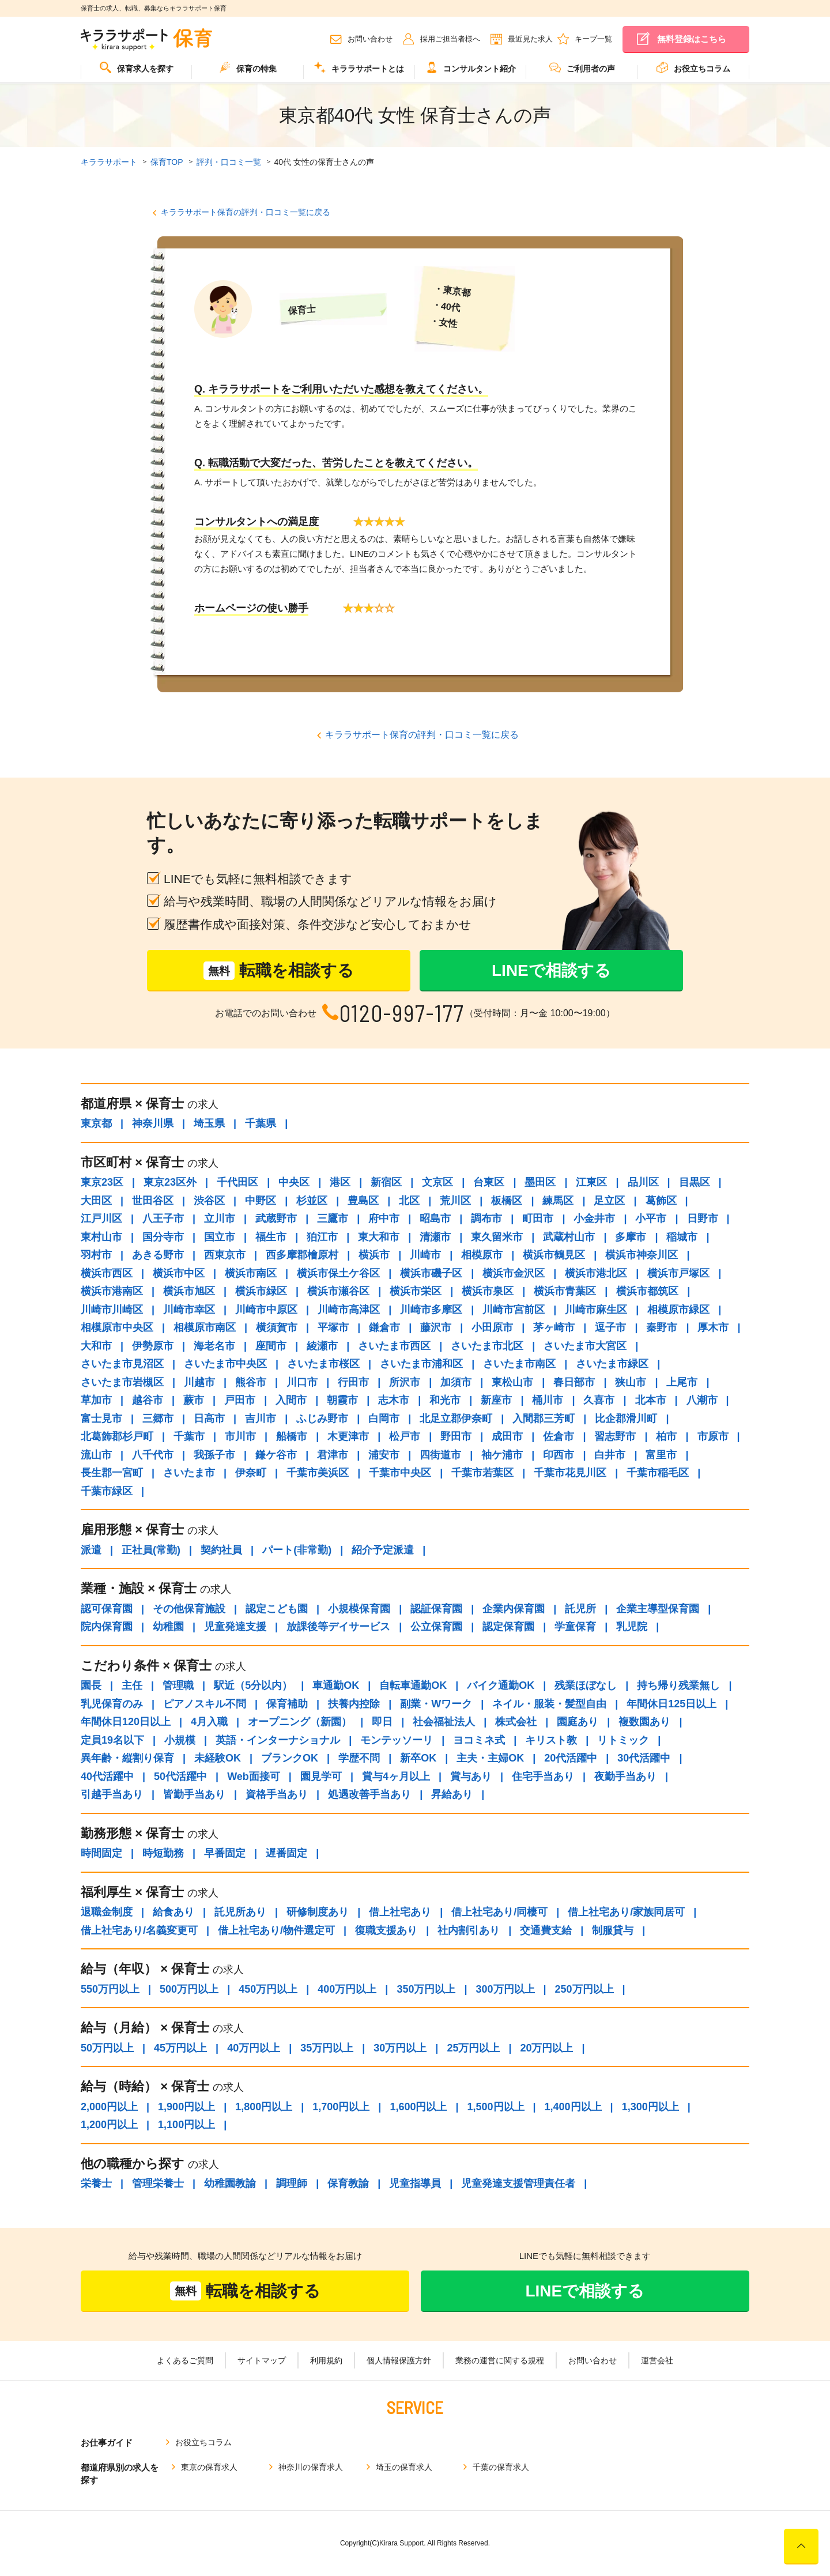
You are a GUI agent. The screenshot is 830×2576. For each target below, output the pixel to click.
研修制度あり (317, 1912)
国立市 (219, 1237)
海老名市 (214, 1346)
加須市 (455, 1382)
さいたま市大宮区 (585, 1346)
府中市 (383, 1218)
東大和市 (378, 1237)
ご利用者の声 (582, 67)
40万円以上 (253, 2048)
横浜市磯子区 (431, 1273)
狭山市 (630, 1382)
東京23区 (102, 1182)
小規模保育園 (359, 1609)
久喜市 (598, 1400)
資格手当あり (277, 1794)
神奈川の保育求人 (310, 2467)
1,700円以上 (340, 2107)
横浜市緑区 (261, 1291)
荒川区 (455, 1200)
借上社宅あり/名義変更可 (139, 1930)
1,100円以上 (186, 2124)
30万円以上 (400, 2048)
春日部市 (574, 1382)
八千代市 (152, 1455)
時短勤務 (163, 1853)
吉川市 (260, 1418)
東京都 (96, 1123)
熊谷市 (250, 1382)
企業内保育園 (513, 1609)
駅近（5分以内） (253, 1685)
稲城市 (681, 1237)
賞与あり (471, 1776)
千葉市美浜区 (317, 1473)
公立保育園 (436, 1626)
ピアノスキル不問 (204, 1704)
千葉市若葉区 (482, 1473)
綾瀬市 (322, 1346)
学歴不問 (359, 1758)
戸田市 (239, 1400)
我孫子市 (214, 1455)
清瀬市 (435, 1237)
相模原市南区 (204, 1327)
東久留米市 (497, 1237)
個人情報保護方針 (399, 2360)
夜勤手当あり (625, 1776)
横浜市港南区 (112, 1291)
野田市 (455, 1436)
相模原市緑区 (678, 1309)
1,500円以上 (495, 2107)
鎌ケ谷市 (276, 1455)
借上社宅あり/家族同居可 (626, 1912)
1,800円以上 (263, 2107)
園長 (91, 1685)
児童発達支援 (235, 1626)
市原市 (713, 1436)
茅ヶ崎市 (554, 1327)
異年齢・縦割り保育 (127, 1758)
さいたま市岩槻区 (122, 1382)
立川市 (219, 1218)
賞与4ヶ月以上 (396, 1776)
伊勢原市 (152, 1346)
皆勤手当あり (194, 1794)
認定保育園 (508, 1626)
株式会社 (516, 1722)
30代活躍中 (643, 1758)
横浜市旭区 (189, 1291)
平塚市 (333, 1327)
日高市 (209, 1418)
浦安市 (383, 1455)
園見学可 (321, 1776)
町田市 (537, 1218)
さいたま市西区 (394, 1346)
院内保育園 (107, 1626)
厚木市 (713, 1327)
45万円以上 (180, 2048)
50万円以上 (107, 2048)
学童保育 (575, 1626)
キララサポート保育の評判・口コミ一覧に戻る (245, 212)
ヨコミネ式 (479, 1740)
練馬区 (558, 1200)
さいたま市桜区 (323, 1364)
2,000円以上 (109, 2107)
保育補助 (287, 1704)
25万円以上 (473, 2048)
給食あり (173, 1912)
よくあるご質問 (185, 2360)
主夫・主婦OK (490, 1758)
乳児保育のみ (112, 1704)
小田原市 (492, 1327)
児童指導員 (415, 2183)
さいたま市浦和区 (421, 1364)
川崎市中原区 (266, 1309)
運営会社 (657, 2360)
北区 (409, 1200)
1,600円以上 (418, 2107)
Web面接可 (253, 1776)
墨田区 (540, 1182)
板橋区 (506, 1200)
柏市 (666, 1436)
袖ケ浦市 (502, 1455)
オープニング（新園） (300, 1722)
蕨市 (193, 1400)
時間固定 (101, 1853)
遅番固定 (286, 1853)
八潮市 (702, 1400)
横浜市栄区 (416, 1291)
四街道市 (440, 1455)
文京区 (437, 1182)
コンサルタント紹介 (471, 67)
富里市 (661, 1455)
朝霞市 (342, 1400)
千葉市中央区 (400, 1473)
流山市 (96, 1455)
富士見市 (101, 1418)
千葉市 (189, 1436)
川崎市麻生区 (596, 1309)
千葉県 (260, 1123)
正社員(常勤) (151, 1550)
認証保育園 (436, 1609)
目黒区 (694, 1182)
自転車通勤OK (413, 1685)
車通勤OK (335, 1685)
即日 (382, 1722)
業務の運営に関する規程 (499, 2360)
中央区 (294, 1182)
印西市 (558, 1455)
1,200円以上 (109, 2124)
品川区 (643, 1182)
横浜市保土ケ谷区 (338, 1273)
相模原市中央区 (117, 1327)
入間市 (291, 1400)
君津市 (332, 1455)
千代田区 (237, 1182)
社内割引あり (468, 1930)
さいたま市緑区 (612, 1364)
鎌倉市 (384, 1327)
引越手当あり (112, 1794)
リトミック (623, 1740)
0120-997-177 (402, 1013)
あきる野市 (158, 1255)
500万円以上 (189, 1989)
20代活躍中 (570, 1758)
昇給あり (452, 1794)
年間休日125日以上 (671, 1704)
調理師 (291, 2183)
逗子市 (610, 1327)
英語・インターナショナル (278, 1740)
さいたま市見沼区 (122, 1364)
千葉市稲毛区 (658, 1473)
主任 (132, 1685)
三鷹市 (332, 1218)
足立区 (609, 1200)
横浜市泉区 (488, 1291)
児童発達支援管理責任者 (518, 2183)
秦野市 (661, 1327)
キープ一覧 (593, 39)
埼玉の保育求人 (404, 2467)
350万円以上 (426, 1989)
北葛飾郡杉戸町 (117, 1436)
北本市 (650, 1400)
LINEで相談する (551, 970)
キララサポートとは (359, 67)
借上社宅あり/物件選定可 (276, 1930)
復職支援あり (386, 1930)
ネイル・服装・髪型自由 (549, 1704)
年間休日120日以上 (126, 1722)
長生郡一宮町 (112, 1473)
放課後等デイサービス (338, 1626)
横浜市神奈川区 (641, 1255)
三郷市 (157, 1418)
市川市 (240, 1436)
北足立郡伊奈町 (456, 1418)
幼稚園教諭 (230, 2183)
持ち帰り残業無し (678, 1685)
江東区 (591, 1182)
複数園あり (644, 1722)
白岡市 (383, 1418)
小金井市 (594, 1218)
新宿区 (386, 1182)
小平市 (650, 1218)
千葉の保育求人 (501, 2467)
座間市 (270, 1346)
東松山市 (512, 1382)
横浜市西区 (107, 1273)
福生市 (270, 1237)
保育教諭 (348, 2183)
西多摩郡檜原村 (302, 1255)
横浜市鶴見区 (554, 1255)
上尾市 (681, 1382)
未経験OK (217, 1758)
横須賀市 (276, 1327)
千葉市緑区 (107, 1491)
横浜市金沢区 (513, 1273)
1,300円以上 (650, 2107)
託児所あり (240, 1912)
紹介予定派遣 (383, 1550)
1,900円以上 (186, 2107)
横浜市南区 (251, 1273)
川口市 (302, 1382)
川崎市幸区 (189, 1309)
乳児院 (631, 1626)
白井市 (609, 1455)
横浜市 (374, 1255)
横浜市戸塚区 (678, 1273)
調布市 (486, 1218)
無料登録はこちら (691, 39)
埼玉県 (209, 1123)
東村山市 (101, 1237)
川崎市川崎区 (112, 1309)
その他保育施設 (189, 1609)
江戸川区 (101, 1218)
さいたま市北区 (487, 1346)
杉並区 (311, 1200)
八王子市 (163, 1218)
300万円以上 (505, 1989)
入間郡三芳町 (543, 1418)
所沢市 (404, 1382)
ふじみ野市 (322, 1418)
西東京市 (225, 1255)
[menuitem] (136, 72)
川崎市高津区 (349, 1309)
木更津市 (348, 1436)
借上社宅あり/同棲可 (499, 1912)
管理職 (178, 1685)
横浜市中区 (179, 1273)
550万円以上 (110, 1989)
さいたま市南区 (519, 1364)
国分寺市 (163, 1237)
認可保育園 (107, 1609)
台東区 (488, 1182)
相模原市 (482, 1255)
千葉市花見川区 (570, 1473)
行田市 (353, 1382)
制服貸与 (612, 1930)
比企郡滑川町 (626, 1418)
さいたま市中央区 (225, 1364)
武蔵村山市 (569, 1237)
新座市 (496, 1400)
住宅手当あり (543, 1776)
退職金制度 (107, 1912)
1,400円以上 (573, 2107)
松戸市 (404, 1436)
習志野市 (615, 1436)
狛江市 (322, 1237)
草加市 (96, 1400)
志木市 (393, 1400)
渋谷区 (209, 1200)
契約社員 (221, 1550)
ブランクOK (289, 1758)
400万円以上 (347, 1989)
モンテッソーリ (396, 1740)
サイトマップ (261, 2360)
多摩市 (630, 1237)
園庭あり (577, 1722)
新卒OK (418, 1758)
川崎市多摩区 (431, 1309)
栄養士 (96, 2183)
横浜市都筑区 (647, 1291)
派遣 (91, 1550)
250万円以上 (584, 1989)
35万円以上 (326, 2048)
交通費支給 (546, 1930)
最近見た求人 (530, 39)
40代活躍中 (107, 1776)
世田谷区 (152, 1200)
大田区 (96, 1200)
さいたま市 (189, 1473)
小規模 (179, 1740)
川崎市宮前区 (513, 1309)
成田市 (507, 1436)
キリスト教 (551, 1740)
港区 (340, 1182)
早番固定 (225, 1853)
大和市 (96, 1346)
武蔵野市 (276, 1218)
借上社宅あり (400, 1912)
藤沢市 (435, 1327)
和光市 (445, 1400)
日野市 (702, 1218)
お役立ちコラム (693, 67)
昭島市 (435, 1218)
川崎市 (425, 1255)
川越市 (199, 1382)
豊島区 (363, 1200)
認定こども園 (277, 1609)
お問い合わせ (370, 39)
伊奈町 (250, 1473)
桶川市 (547, 1400)
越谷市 (147, 1400)
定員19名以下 (112, 1740)
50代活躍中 (180, 1776)
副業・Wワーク (436, 1704)
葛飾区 (661, 1200)
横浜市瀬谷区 (338, 1291)
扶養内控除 (354, 1704)
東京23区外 (170, 1182)
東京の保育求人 (209, 2467)
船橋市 (291, 1436)
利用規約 (326, 2360)
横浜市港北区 (596, 1273)
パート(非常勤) (296, 1550)
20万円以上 (546, 2048)
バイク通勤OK (500, 1685)
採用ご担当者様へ (450, 39)
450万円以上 (268, 1989)
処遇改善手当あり (369, 1794)
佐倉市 (558, 1436)
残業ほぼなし (585, 1685)
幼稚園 (168, 1626)
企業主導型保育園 (657, 1609)
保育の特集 (248, 67)
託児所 (580, 1609)
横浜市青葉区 (565, 1291)
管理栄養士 (158, 2183)
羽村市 (96, 1255)
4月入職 (209, 1722)
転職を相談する (278, 970)
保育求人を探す (136, 67)
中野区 (260, 1200)
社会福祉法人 (444, 1722)
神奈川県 (152, 1123)
